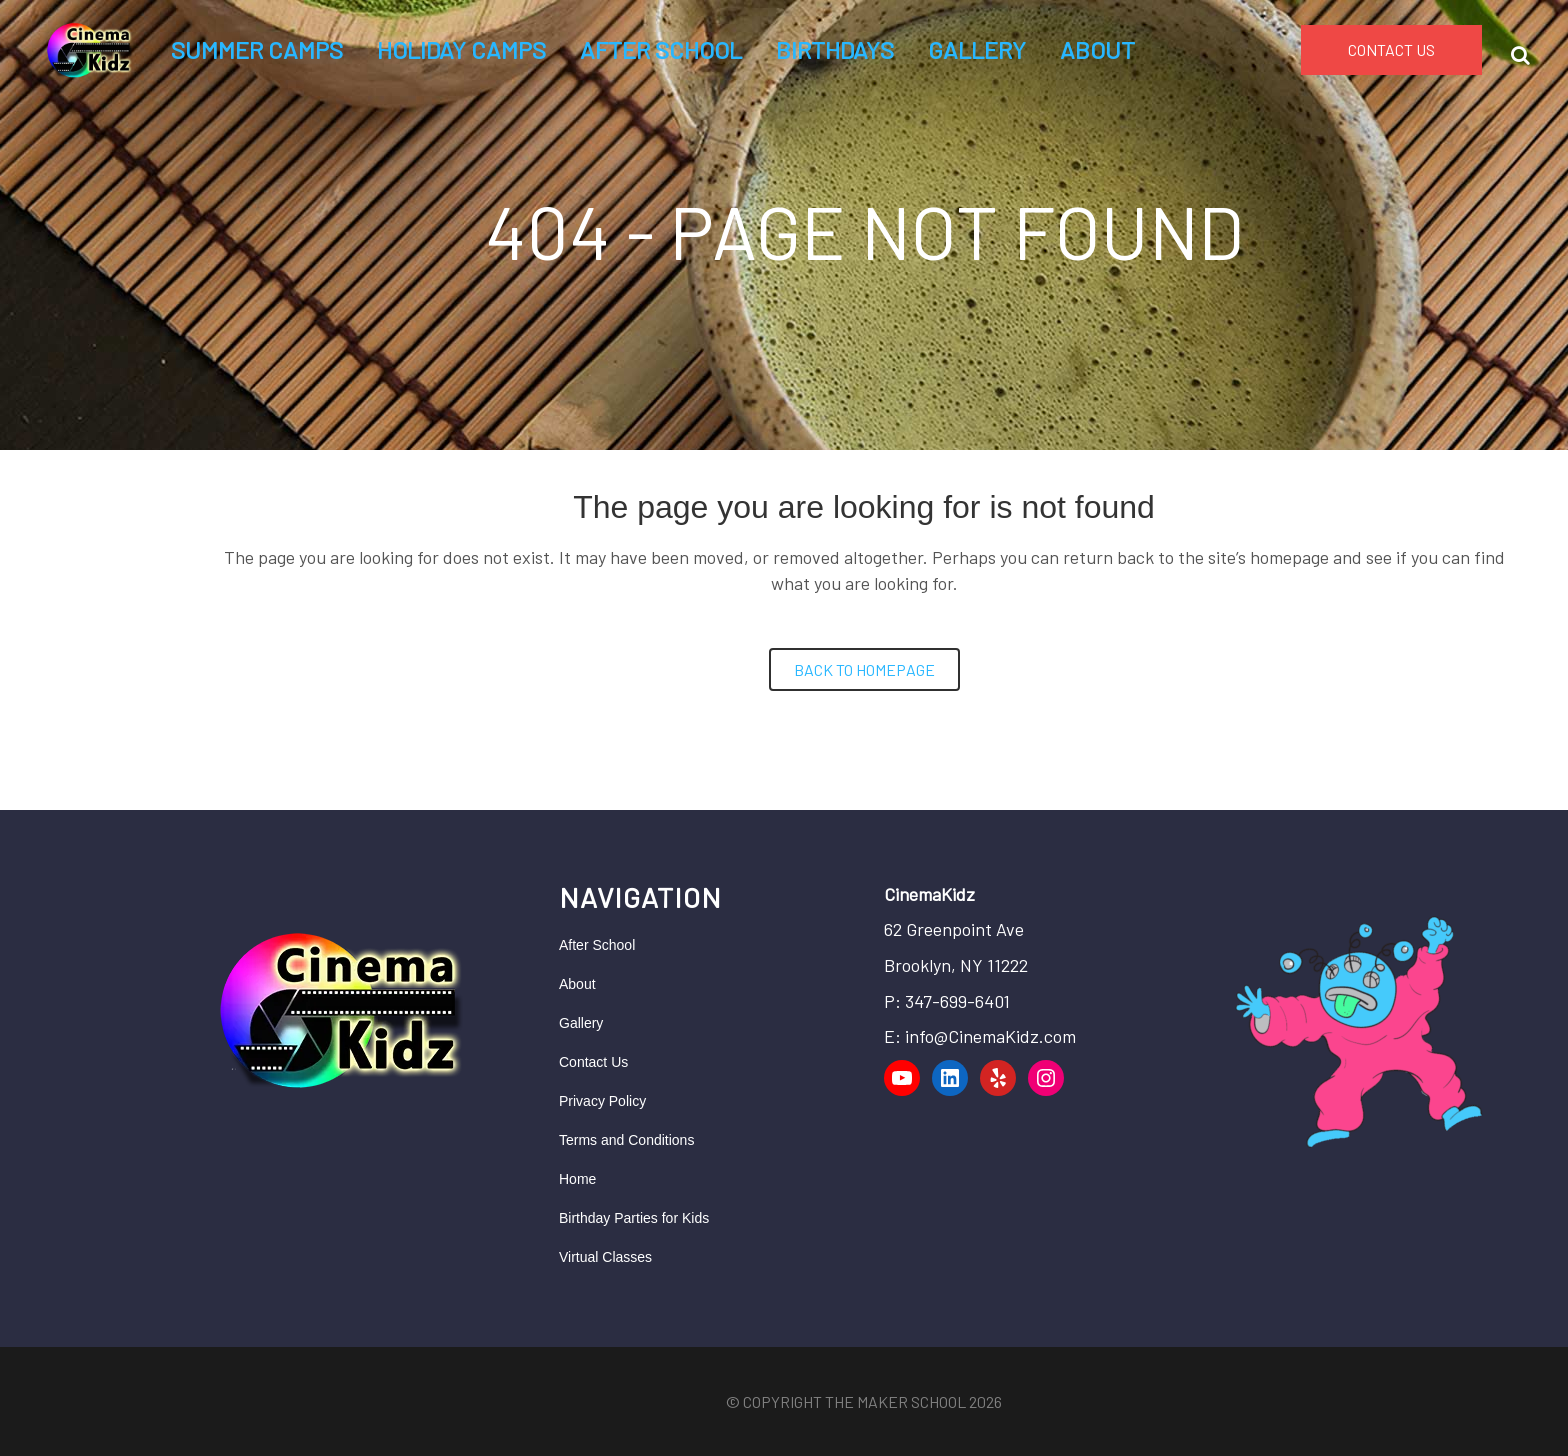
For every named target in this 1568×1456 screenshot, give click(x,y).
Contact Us (593, 1062)
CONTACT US (1391, 49)
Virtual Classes (605, 1257)
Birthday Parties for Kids (634, 1218)
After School (597, 945)
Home (577, 1179)
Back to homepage (864, 669)
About (577, 984)
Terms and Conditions (626, 1140)
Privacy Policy (602, 1101)
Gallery (581, 1023)
